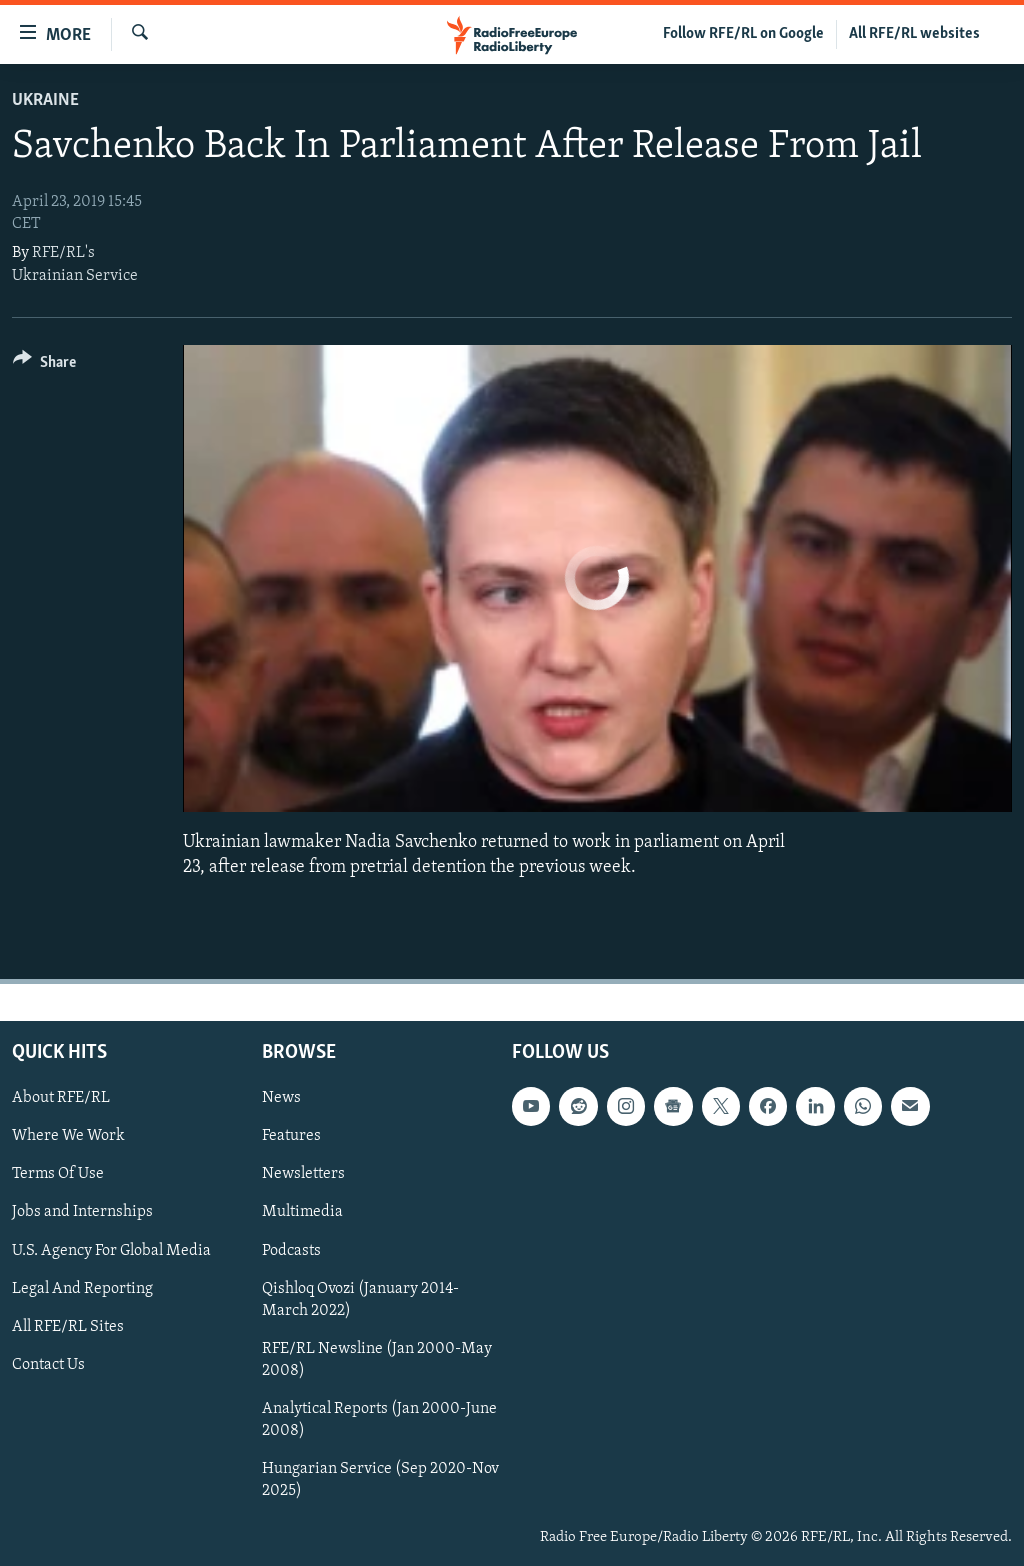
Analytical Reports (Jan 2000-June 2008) (379, 1420)
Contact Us (48, 1365)
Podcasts (291, 1251)
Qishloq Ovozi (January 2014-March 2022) (360, 1300)
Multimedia (302, 1213)
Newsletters (303, 1174)
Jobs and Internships (82, 1213)
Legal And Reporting (82, 1289)
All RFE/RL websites (914, 34)
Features (291, 1136)
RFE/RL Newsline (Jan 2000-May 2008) (377, 1360)
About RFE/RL (61, 1098)
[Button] (44, 365)
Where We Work (68, 1136)
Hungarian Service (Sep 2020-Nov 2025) (380, 1480)
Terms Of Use (58, 1174)
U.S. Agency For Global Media (111, 1251)
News (281, 1098)
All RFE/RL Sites (68, 1327)
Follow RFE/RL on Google (743, 34)
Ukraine (45, 100)
